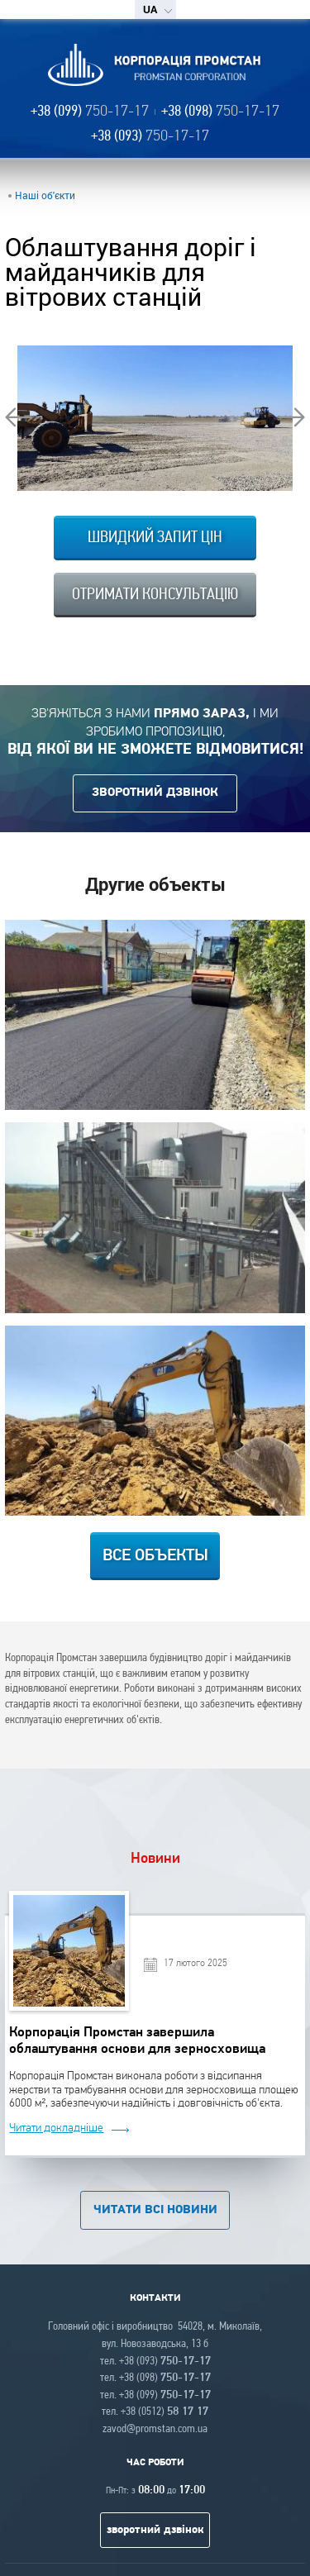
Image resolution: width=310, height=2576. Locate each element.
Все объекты (155, 1556)
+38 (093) (150, 137)
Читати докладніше (56, 2128)
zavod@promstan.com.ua (155, 2429)
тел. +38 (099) (155, 2395)
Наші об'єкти (45, 195)
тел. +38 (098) (155, 2378)
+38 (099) (90, 112)
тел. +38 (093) (155, 2361)
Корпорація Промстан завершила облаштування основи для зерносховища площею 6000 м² (137, 2040)
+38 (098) (220, 112)
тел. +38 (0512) (155, 2412)
